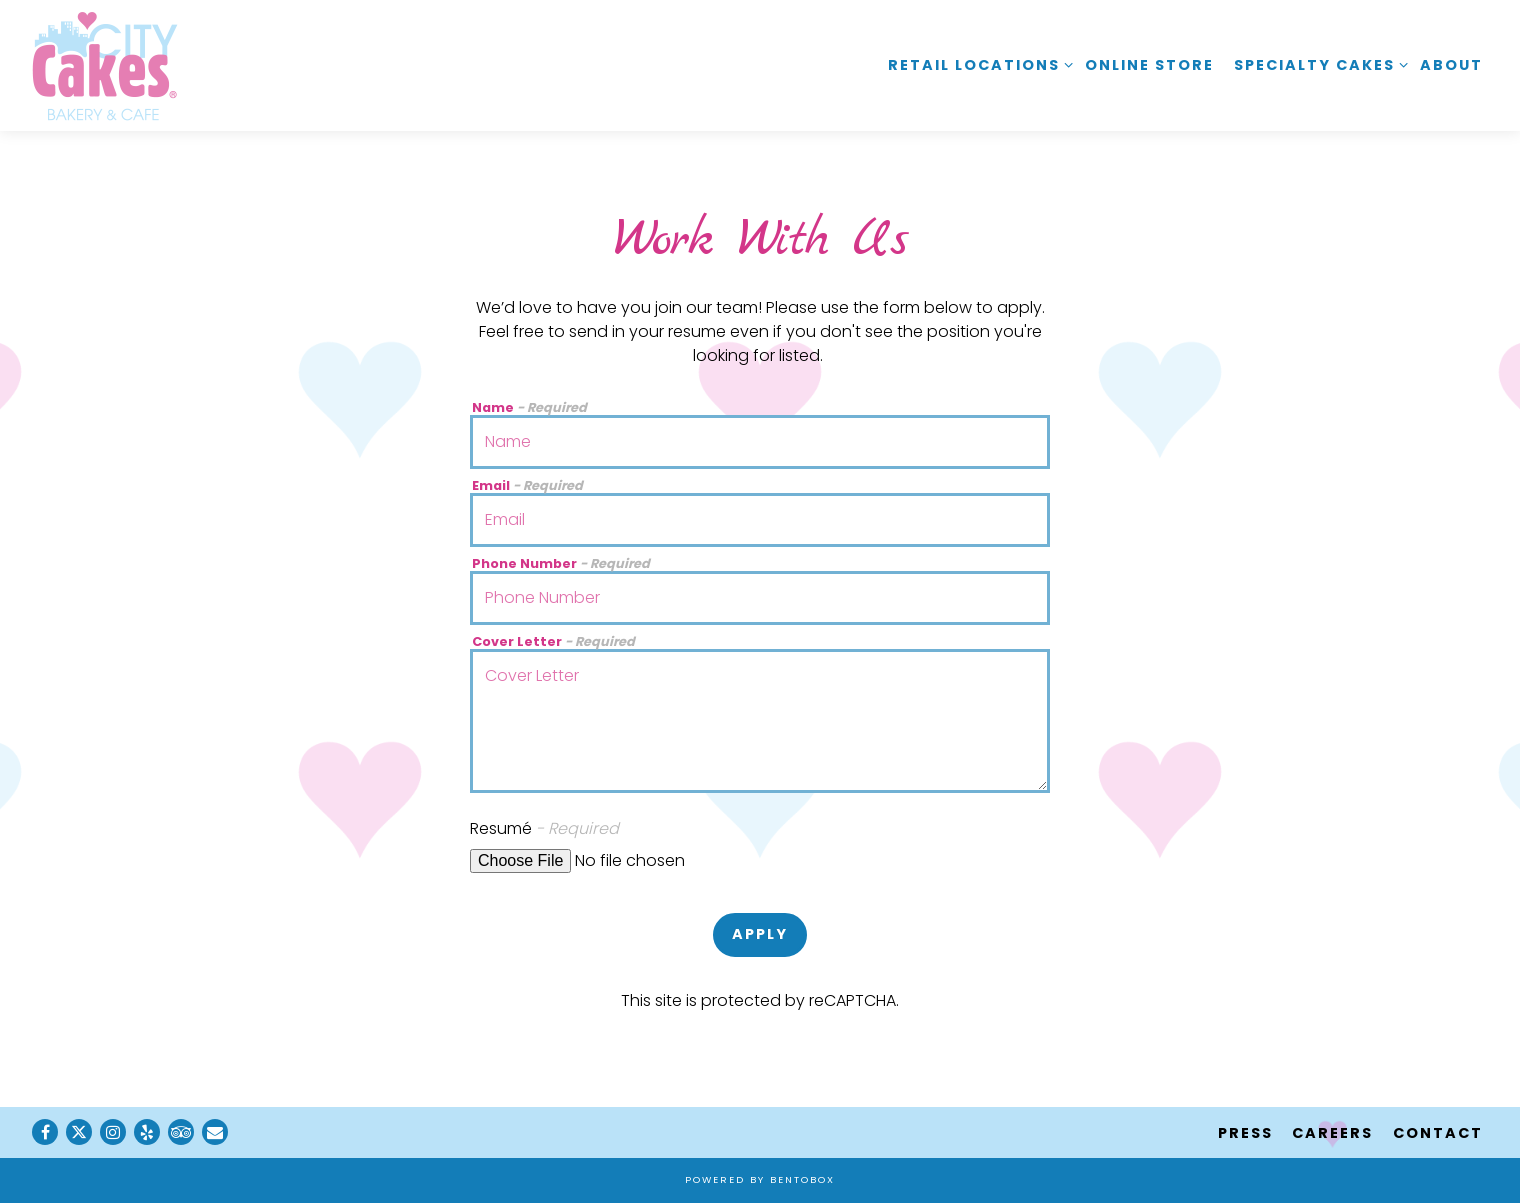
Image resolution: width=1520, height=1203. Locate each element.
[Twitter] (79, 1132)
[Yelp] (147, 1132)
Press (1245, 1133)
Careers (1332, 1133)
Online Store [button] (1149, 65)
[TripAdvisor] (181, 1132)
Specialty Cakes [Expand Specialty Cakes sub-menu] (1317, 64)
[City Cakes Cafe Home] (105, 65)
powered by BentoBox (760, 1179)
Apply (760, 934)
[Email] (215, 1132)
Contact (1438, 1133)
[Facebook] (45, 1132)
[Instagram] (113, 1132)
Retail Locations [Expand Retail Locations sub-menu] (977, 64)
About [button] (1451, 65)
